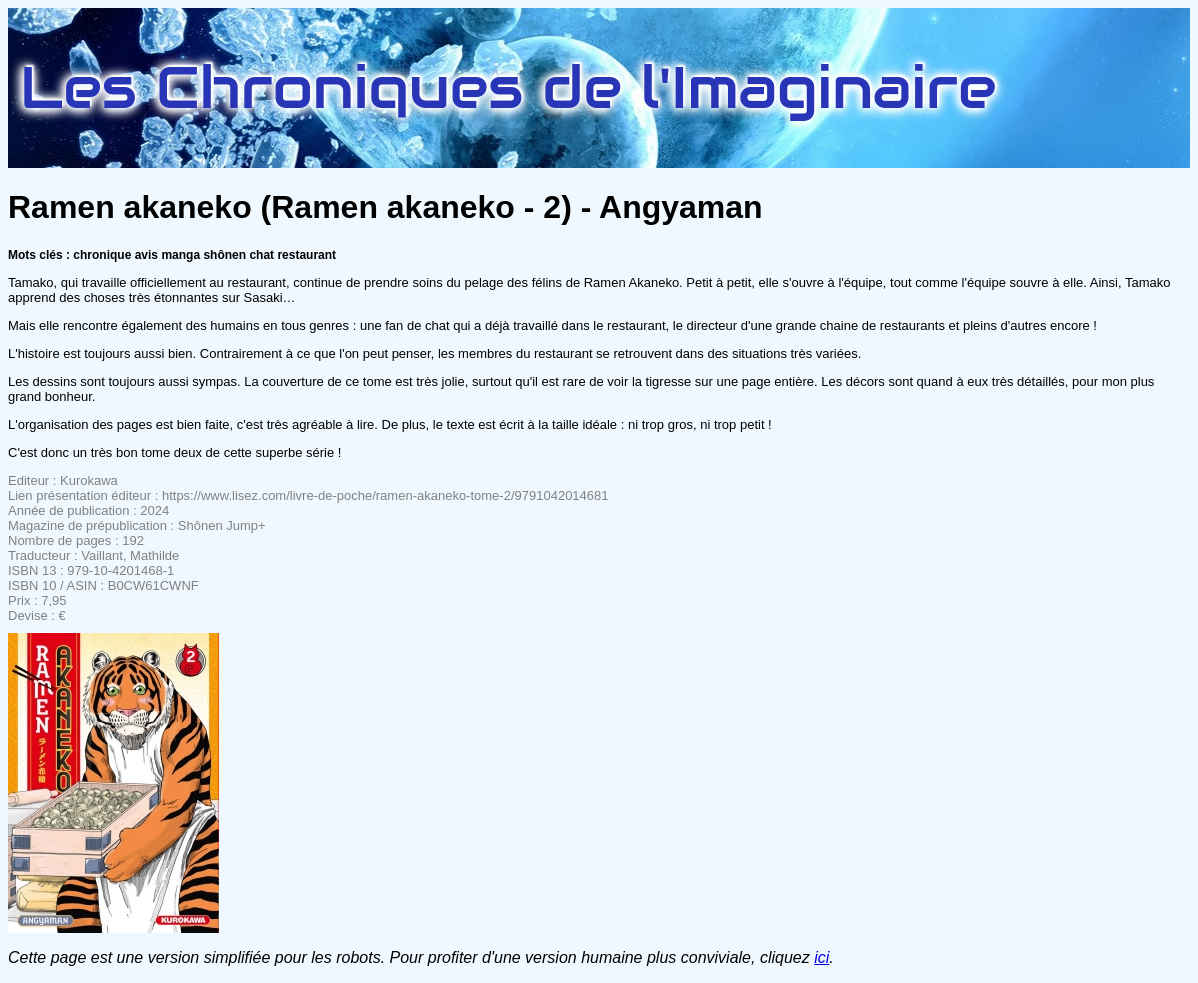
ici (821, 957)
